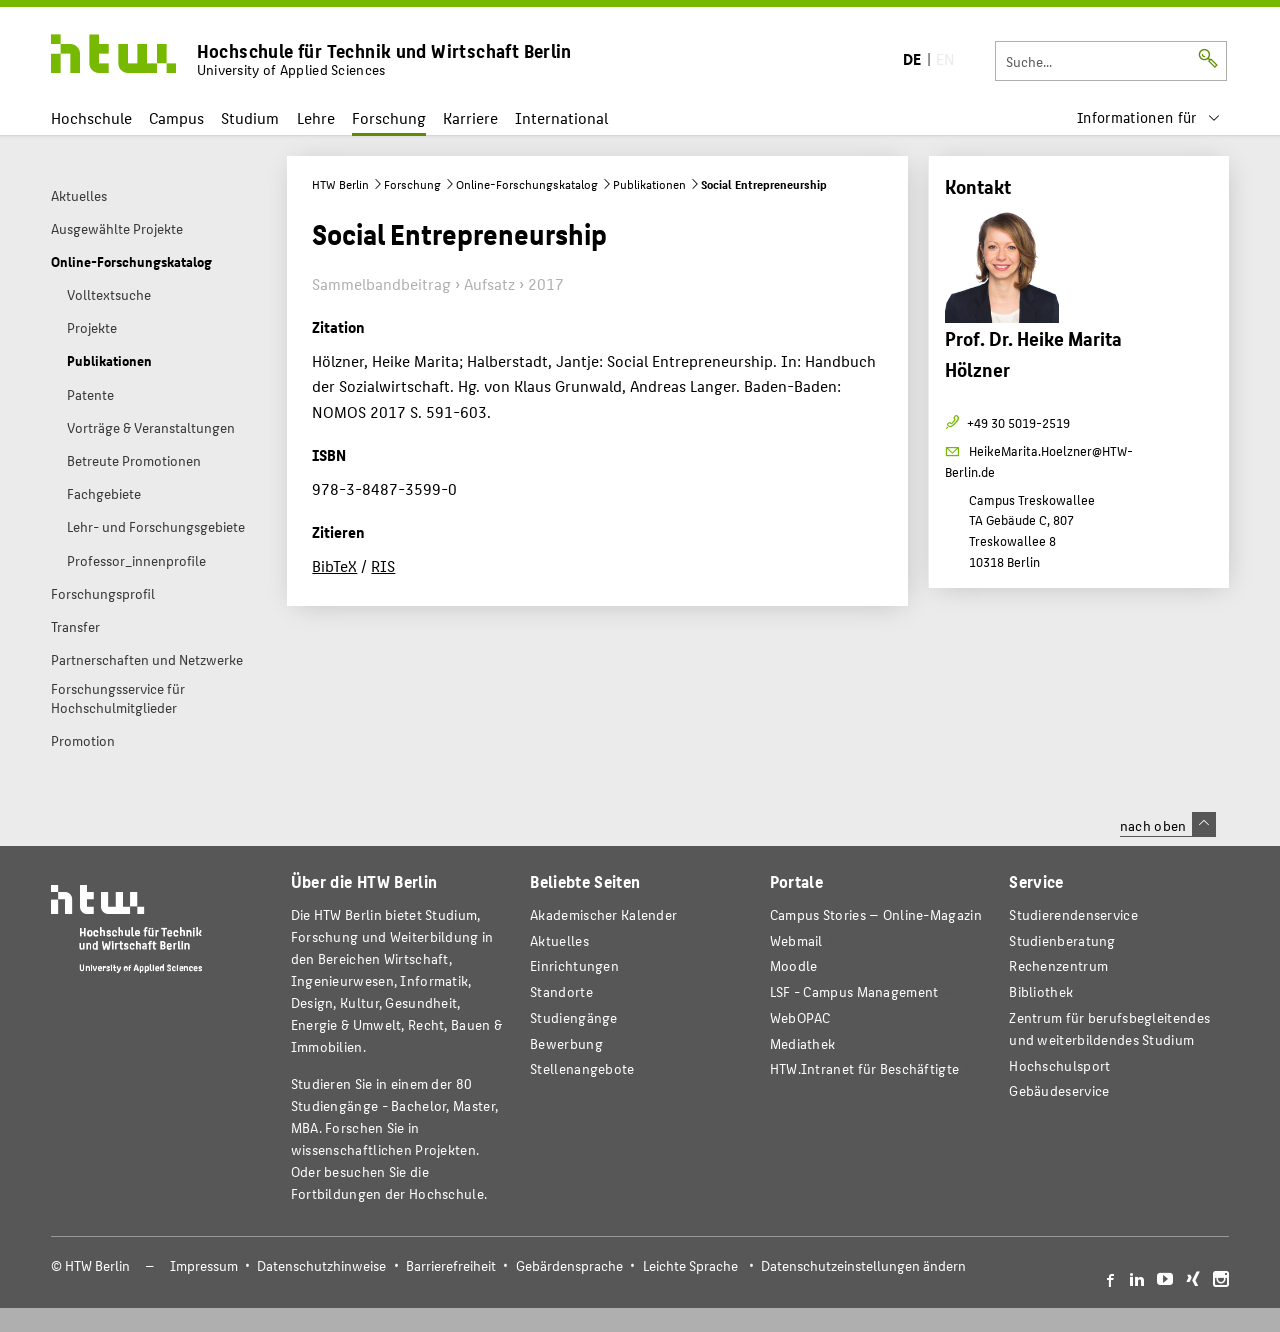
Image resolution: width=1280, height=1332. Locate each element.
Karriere (470, 117)
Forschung (389, 117)
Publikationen (649, 184)
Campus (176, 117)
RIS (383, 565)
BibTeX (334, 565)
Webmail (796, 940)
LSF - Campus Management (854, 991)
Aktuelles (559, 940)
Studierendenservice (1073, 914)
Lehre (316, 117)
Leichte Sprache (690, 1265)
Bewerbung (566, 1043)
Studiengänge (574, 1017)
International (561, 117)
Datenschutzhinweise (321, 1265)
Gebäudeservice (1059, 1090)
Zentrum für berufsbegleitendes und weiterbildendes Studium (1109, 1028)
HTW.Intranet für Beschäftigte (865, 1068)
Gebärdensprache (569, 1265)
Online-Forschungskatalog (527, 184)
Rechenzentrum (1058, 965)
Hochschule (91, 117)
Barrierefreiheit (451, 1265)
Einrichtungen (574, 965)
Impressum (204, 1265)
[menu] (1149, 117)
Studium (250, 117)
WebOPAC (800, 1017)
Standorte (561, 991)
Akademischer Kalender (603, 914)
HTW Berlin (340, 184)
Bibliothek (1041, 991)
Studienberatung (1062, 940)
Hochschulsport (1059, 1065)
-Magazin (876, 914)
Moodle (794, 965)
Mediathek (803, 1043)
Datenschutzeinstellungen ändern (863, 1265)
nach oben (1168, 825)
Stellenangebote (582, 1068)
